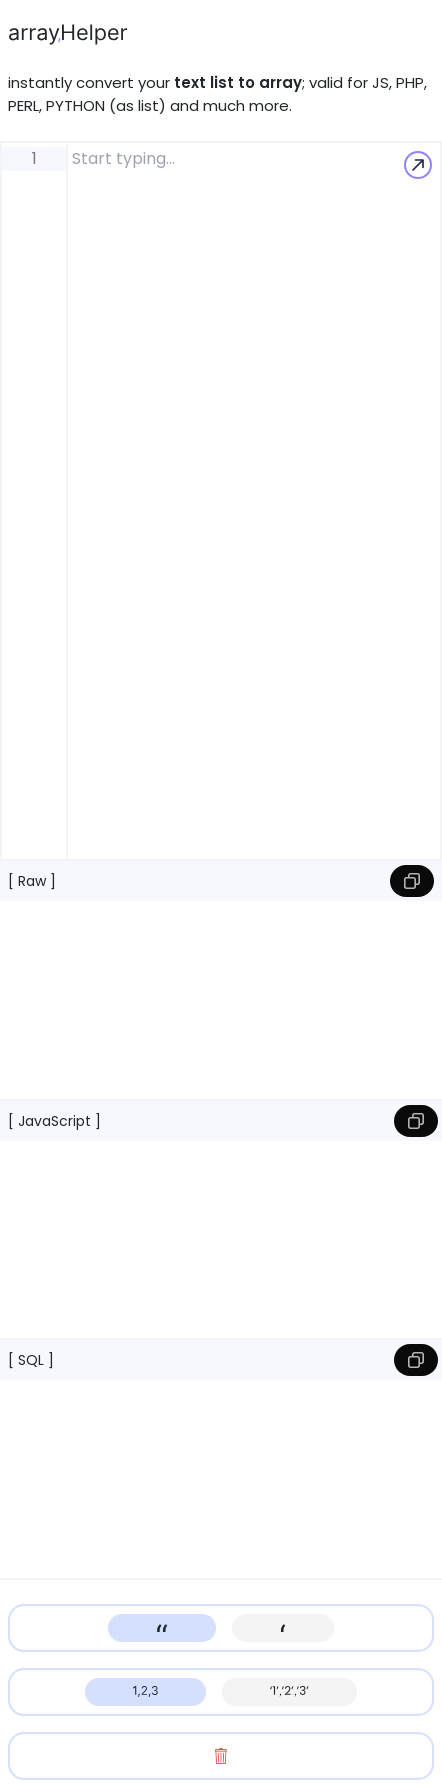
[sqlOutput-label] (221, 1475)
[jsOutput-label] (221, 1236)
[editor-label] (254, 501)
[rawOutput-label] (221, 996)
